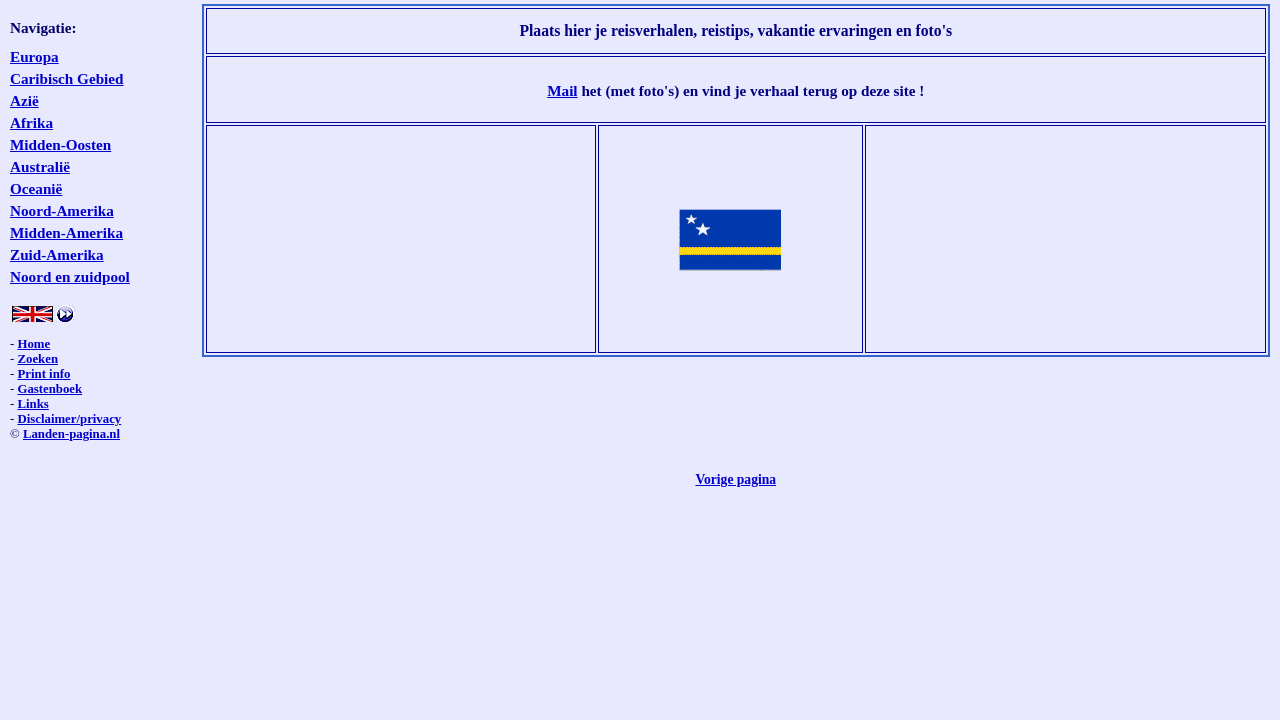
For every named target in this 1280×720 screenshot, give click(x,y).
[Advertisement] (401, 239)
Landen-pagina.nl (71, 434)
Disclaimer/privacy (69, 419)
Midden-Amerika (66, 232)
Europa (34, 56)
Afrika (31, 122)
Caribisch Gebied (67, 78)
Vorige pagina (735, 479)
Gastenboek (49, 389)
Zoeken (37, 359)
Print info (43, 374)
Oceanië (36, 188)
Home (33, 344)
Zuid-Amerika (57, 254)
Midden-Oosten (60, 144)
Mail (562, 90)
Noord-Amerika (62, 210)
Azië (24, 100)
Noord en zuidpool (70, 276)
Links (32, 404)
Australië (40, 166)
